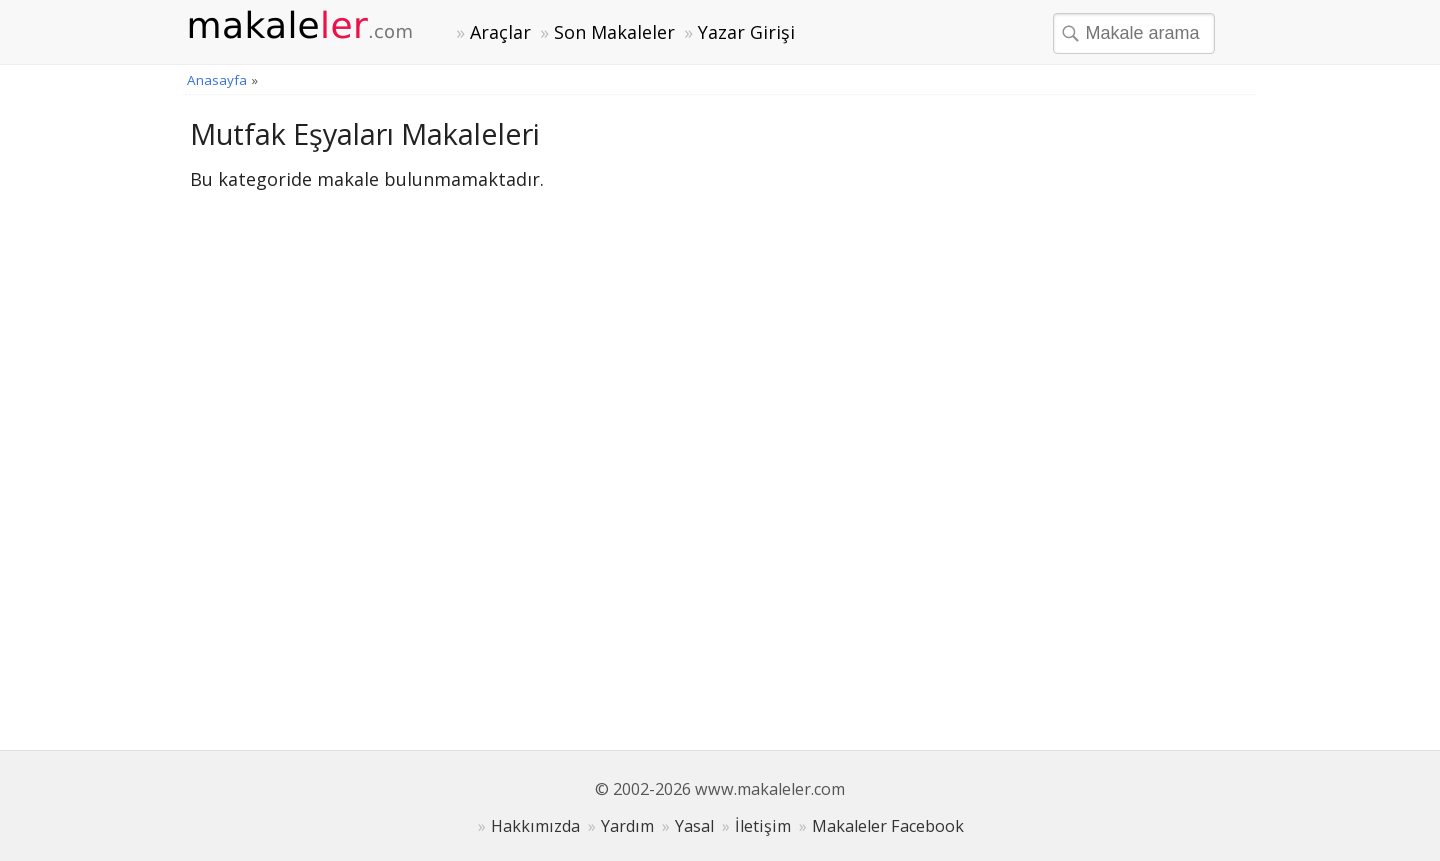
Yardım (627, 826)
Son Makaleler (614, 32)
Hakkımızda (535, 826)
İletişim (763, 826)
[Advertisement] (1100, 415)
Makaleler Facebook (888, 826)
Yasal (694, 826)
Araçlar (500, 32)
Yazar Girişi (746, 32)
